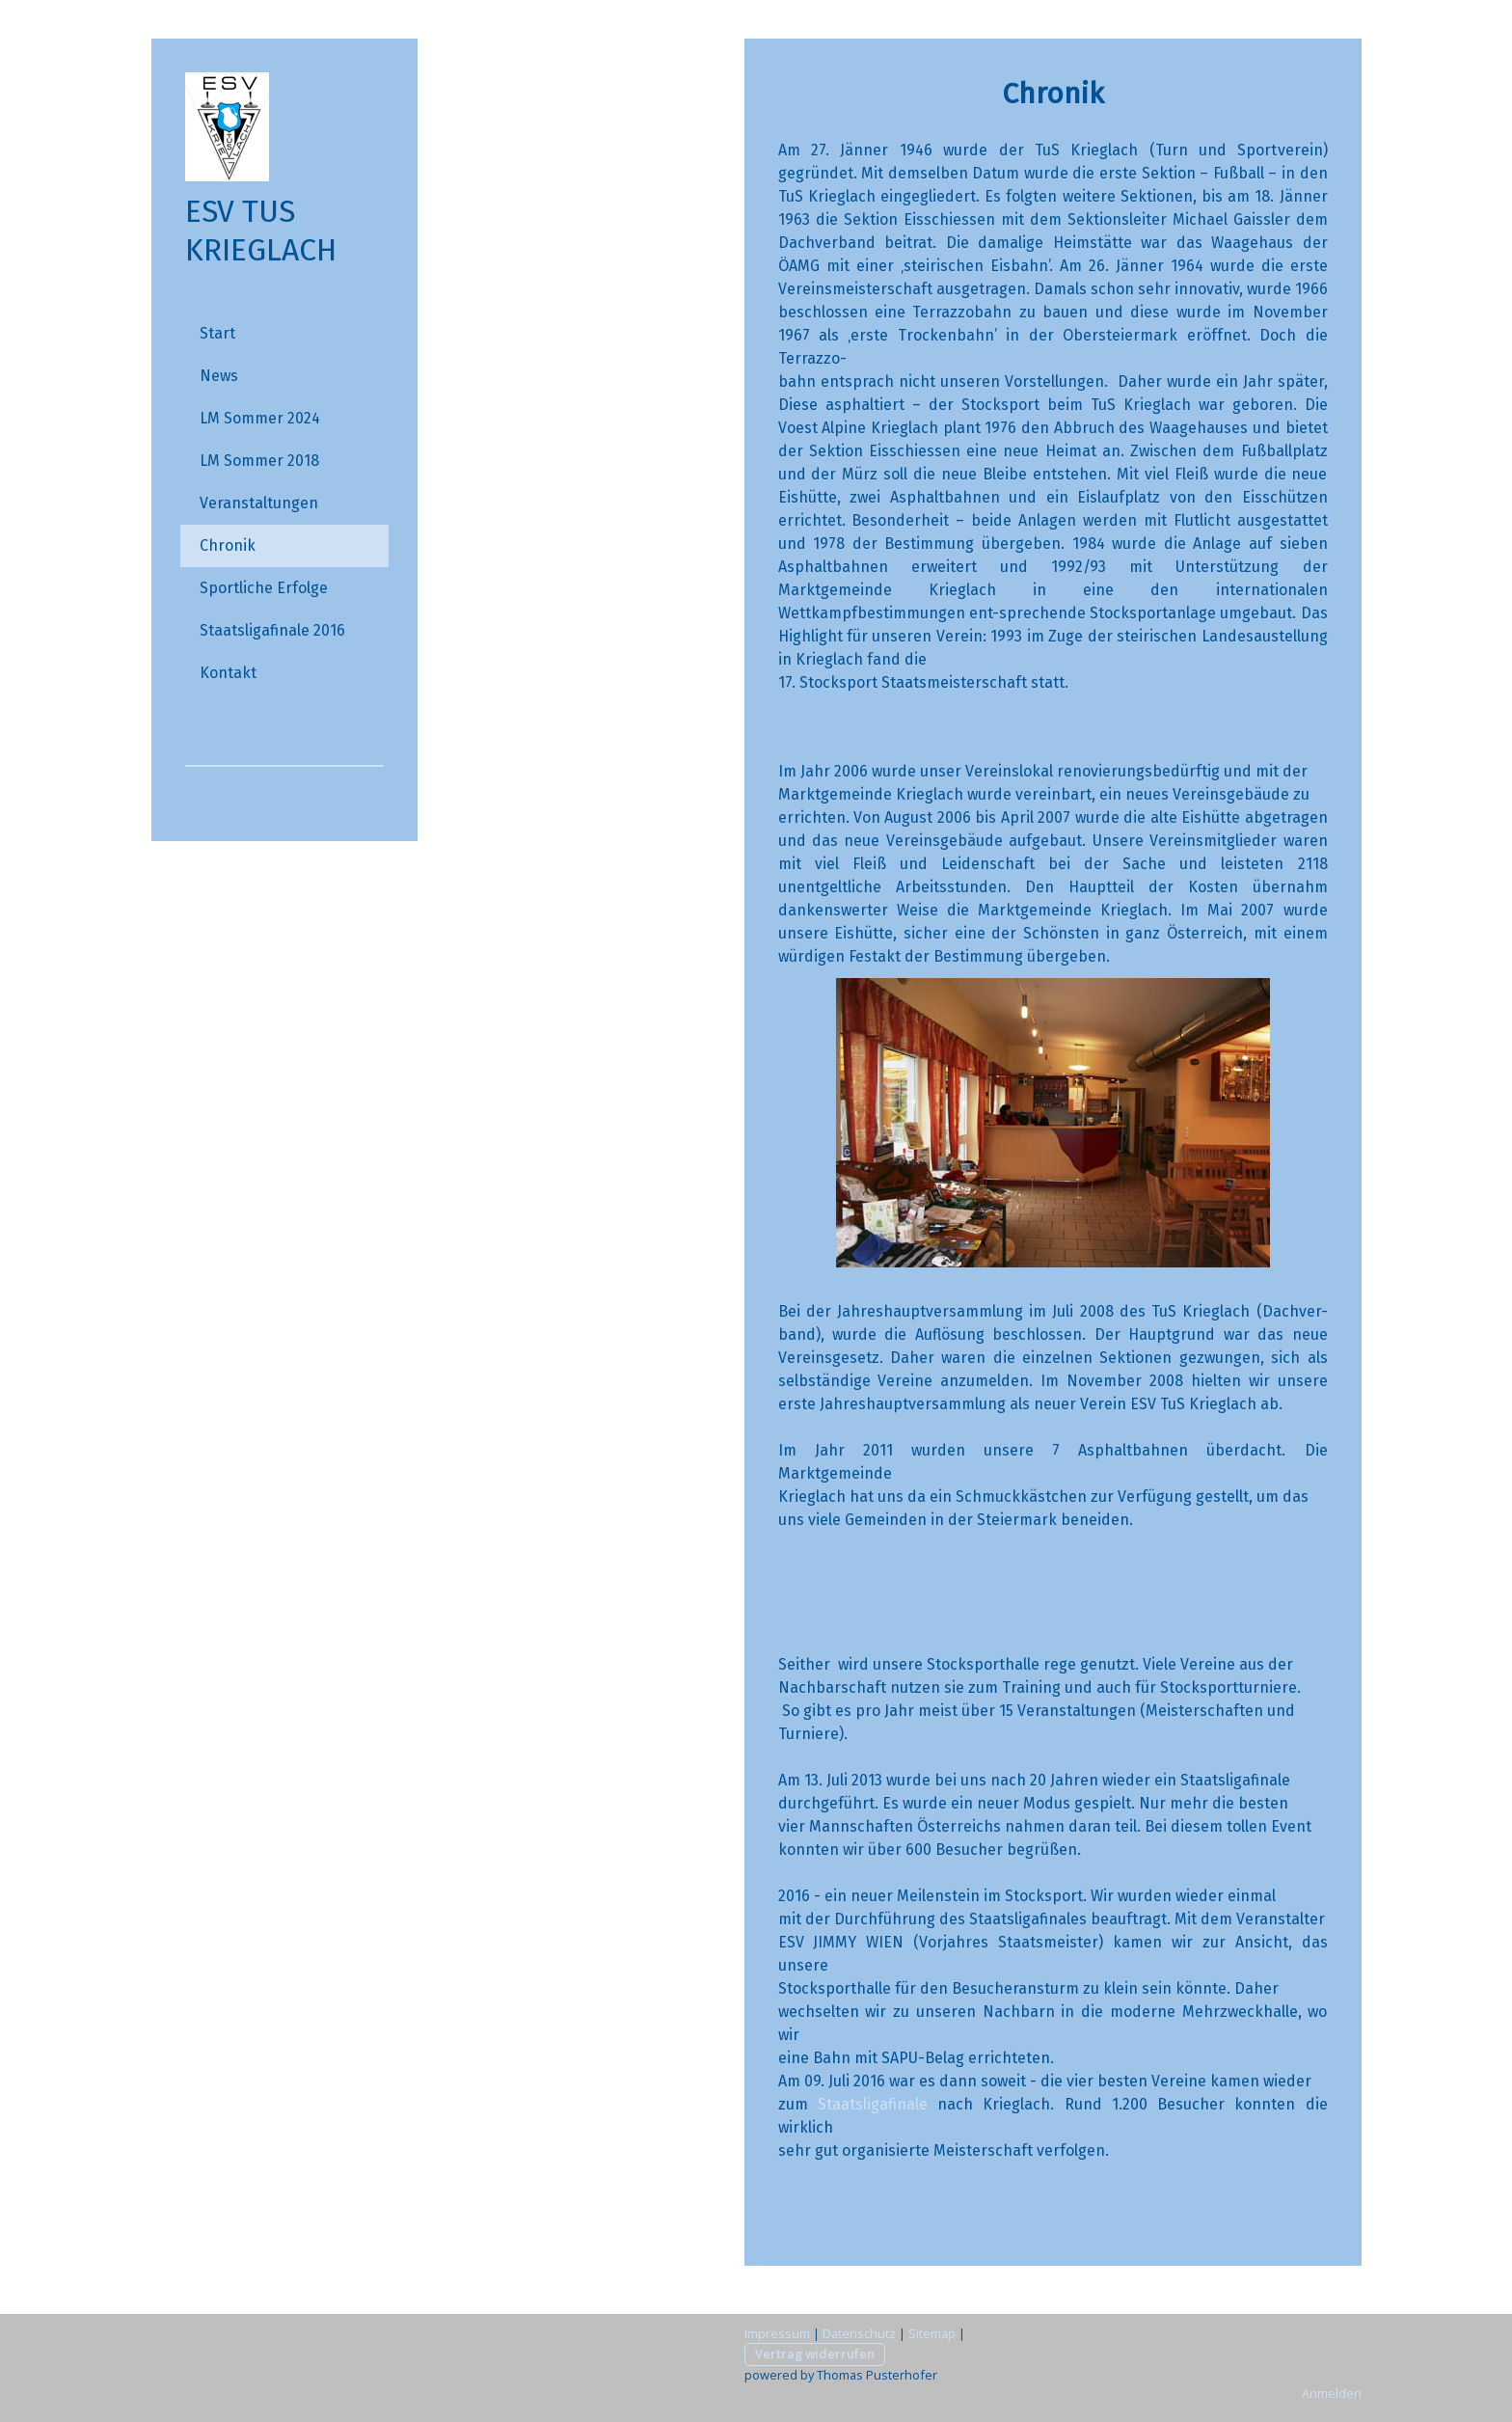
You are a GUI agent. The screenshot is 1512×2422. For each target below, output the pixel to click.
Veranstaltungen (259, 503)
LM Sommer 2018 (259, 460)
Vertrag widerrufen (815, 2353)
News (219, 376)
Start (217, 333)
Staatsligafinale (873, 2104)
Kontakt (228, 673)
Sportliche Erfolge (264, 588)
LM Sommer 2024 (260, 418)
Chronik (228, 545)
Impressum (777, 2333)
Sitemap (932, 2333)
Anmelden (1332, 2393)
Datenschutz (859, 2333)
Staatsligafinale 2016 (272, 630)
